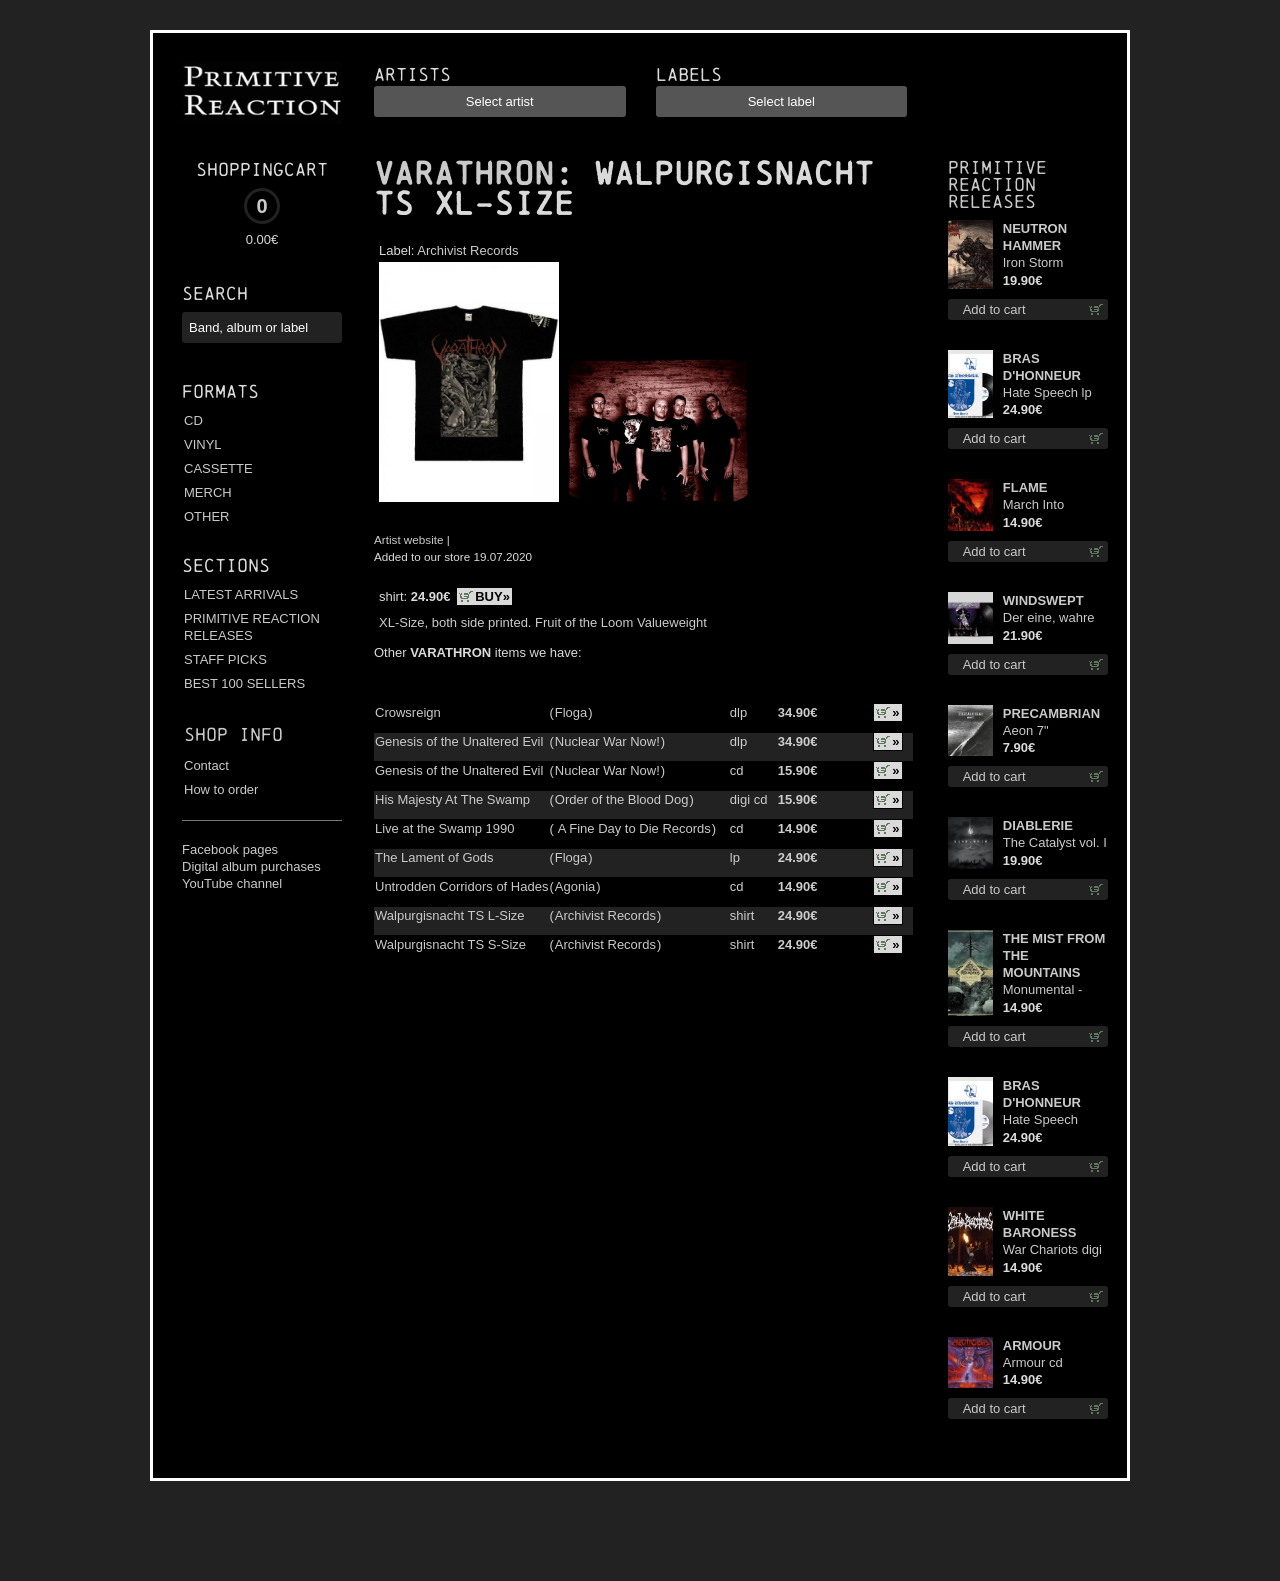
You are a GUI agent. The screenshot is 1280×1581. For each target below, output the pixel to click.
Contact (206, 765)
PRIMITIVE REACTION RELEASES (252, 627)
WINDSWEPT (1043, 600)
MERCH (208, 492)
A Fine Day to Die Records (633, 828)
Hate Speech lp (1047, 392)
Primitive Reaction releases (997, 184)
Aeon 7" (1026, 730)
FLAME (1025, 487)
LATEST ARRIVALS (241, 594)
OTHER (207, 516)
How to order (221, 789)
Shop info (233, 734)
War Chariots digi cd (1052, 1250)
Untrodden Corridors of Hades (461, 886)
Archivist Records (467, 250)
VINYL (203, 444)
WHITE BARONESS (1040, 1224)
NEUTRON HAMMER (1035, 237)
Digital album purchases (251, 866)
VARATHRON (464, 174)
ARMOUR (1032, 1345)
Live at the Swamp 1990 (444, 828)
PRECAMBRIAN (1052, 713)
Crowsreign (408, 712)
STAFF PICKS (225, 659)
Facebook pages (230, 849)
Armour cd (1033, 1362)
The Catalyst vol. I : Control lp (1055, 843)
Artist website (409, 539)
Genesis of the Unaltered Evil (459, 741)
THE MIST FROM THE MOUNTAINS (1054, 955)
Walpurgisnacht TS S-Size (450, 944)
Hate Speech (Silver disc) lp (1044, 1120)
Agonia (575, 886)
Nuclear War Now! (607, 741)
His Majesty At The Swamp (452, 799)
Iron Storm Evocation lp (1038, 263)
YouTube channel (232, 883)
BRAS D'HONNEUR (1042, 367)
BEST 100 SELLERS (244, 683)
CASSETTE (218, 468)
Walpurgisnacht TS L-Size (450, 915)
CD (193, 420)
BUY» (492, 596)
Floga (571, 712)
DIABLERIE (1038, 825)
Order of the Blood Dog (622, 799)
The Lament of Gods (434, 857)
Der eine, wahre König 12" (1049, 618)
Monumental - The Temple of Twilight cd (1044, 990)
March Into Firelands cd (1038, 505)
